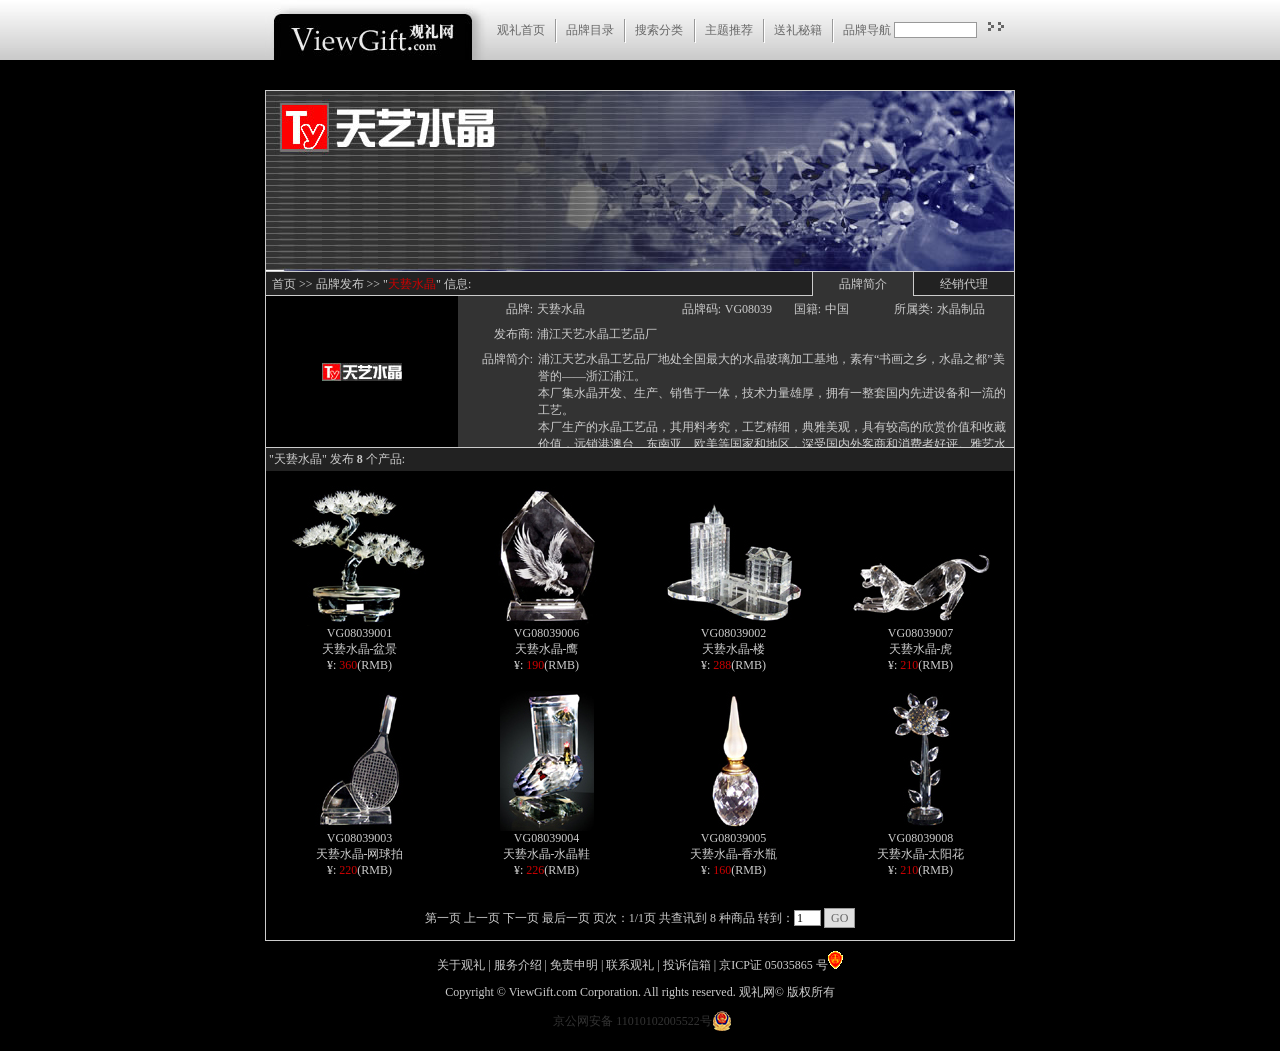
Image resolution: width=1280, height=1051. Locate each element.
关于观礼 (461, 965)
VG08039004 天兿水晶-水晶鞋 (547, 840)
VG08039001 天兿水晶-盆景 (359, 635)
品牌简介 (863, 284)
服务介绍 (518, 965)
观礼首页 (521, 30)
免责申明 (574, 965)
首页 (284, 284)
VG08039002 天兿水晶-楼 (734, 635)
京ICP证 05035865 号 (781, 965)
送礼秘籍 (798, 30)
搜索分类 (659, 30)
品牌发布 (340, 284)
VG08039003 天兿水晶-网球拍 (360, 840)
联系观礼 (630, 965)
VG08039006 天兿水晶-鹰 (547, 635)
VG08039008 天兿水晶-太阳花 (921, 840)
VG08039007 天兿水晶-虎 (921, 635)
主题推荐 (729, 30)
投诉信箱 (687, 965)
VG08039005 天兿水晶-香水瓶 (734, 840)
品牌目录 (590, 30)
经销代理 (964, 284)
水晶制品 (961, 309)
